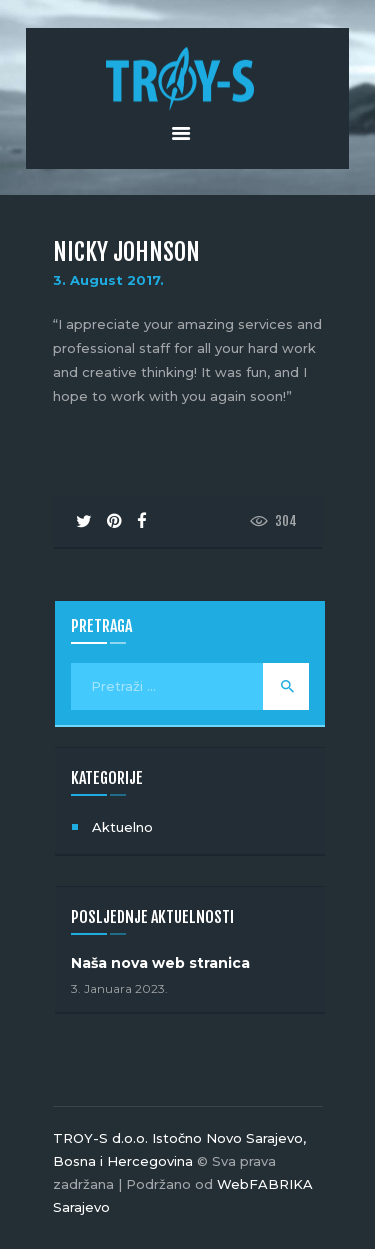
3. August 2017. (108, 280)
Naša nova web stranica (160, 963)
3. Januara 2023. (119, 988)
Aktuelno (122, 827)
